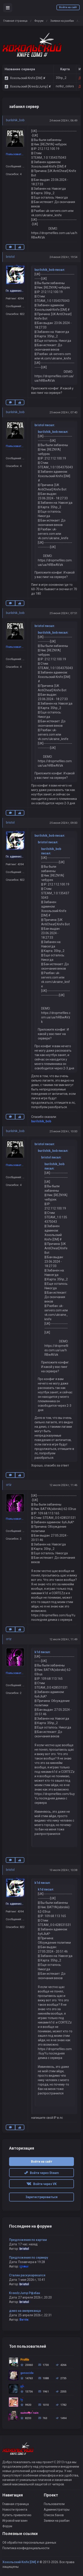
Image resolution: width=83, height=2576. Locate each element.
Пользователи (54, 2504)
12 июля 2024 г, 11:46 (63, 1485)
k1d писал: (43, 1652)
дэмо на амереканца (25, 2310)
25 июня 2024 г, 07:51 (63, 613)
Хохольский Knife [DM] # (20, 2562)
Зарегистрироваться (41, 2197)
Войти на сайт (68, 7)
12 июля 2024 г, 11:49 (63, 1639)
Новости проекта (14, 2509)
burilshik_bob (15, 120)
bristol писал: (45, 425)
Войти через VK (42, 2184)
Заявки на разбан (62, 20)
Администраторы (56, 2509)
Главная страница (15, 20)
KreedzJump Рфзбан (24, 2293)
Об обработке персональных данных (29, 2542)
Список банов (54, 2515)
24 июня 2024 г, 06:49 (63, 120)
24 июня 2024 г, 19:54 (63, 257)
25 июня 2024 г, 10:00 (63, 1131)
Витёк (24, 2319)
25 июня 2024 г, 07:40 (63, 412)
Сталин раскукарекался (27, 2275)
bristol (10, 256)
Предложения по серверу (28, 2257)
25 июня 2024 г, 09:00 (63, 822)
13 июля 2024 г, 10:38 (63, 1870)
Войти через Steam (41, 2173)
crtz (9, 1484)
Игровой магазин (14, 2520)
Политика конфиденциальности (25, 2548)
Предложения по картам (28, 2240)
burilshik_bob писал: (50, 269)
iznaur (24, 2266)
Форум (38, 20)
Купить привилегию (16, 2515)
